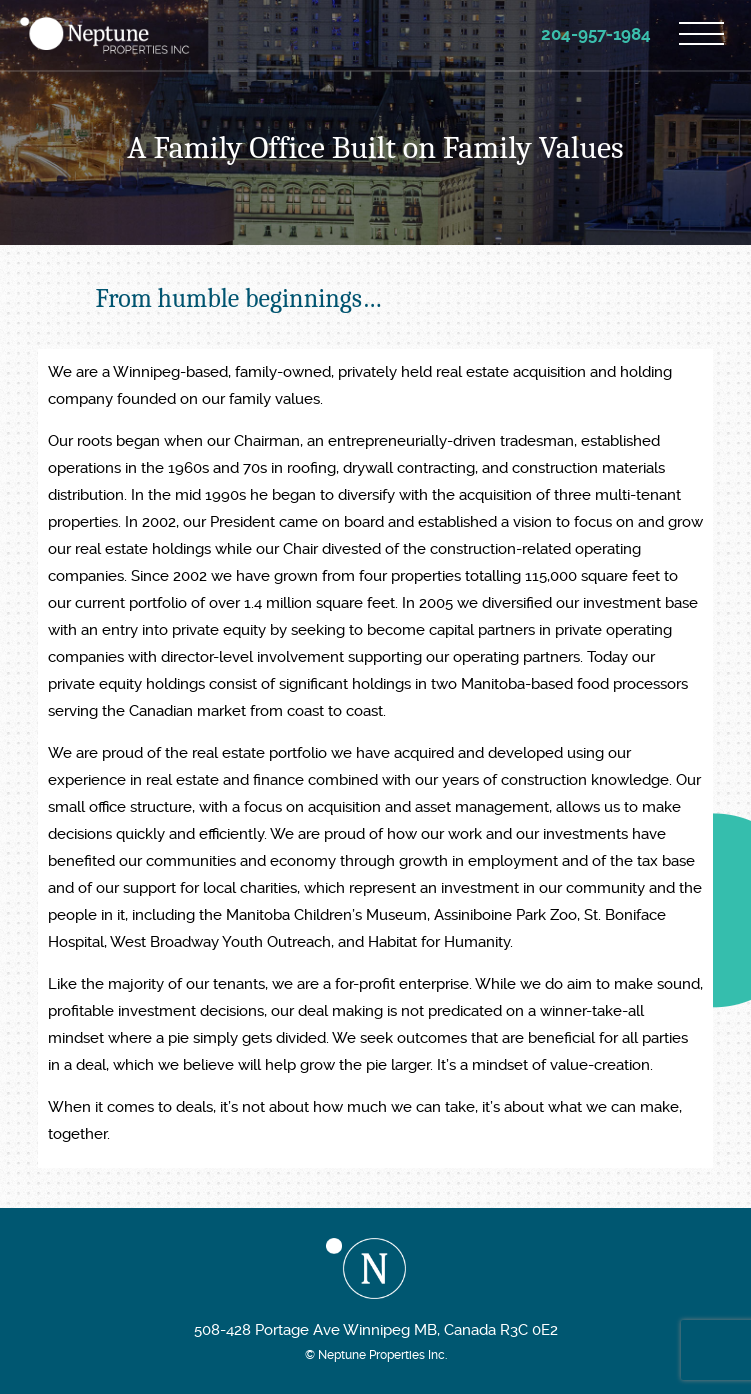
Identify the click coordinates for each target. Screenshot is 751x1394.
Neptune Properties (105, 35)
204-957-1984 (596, 34)
